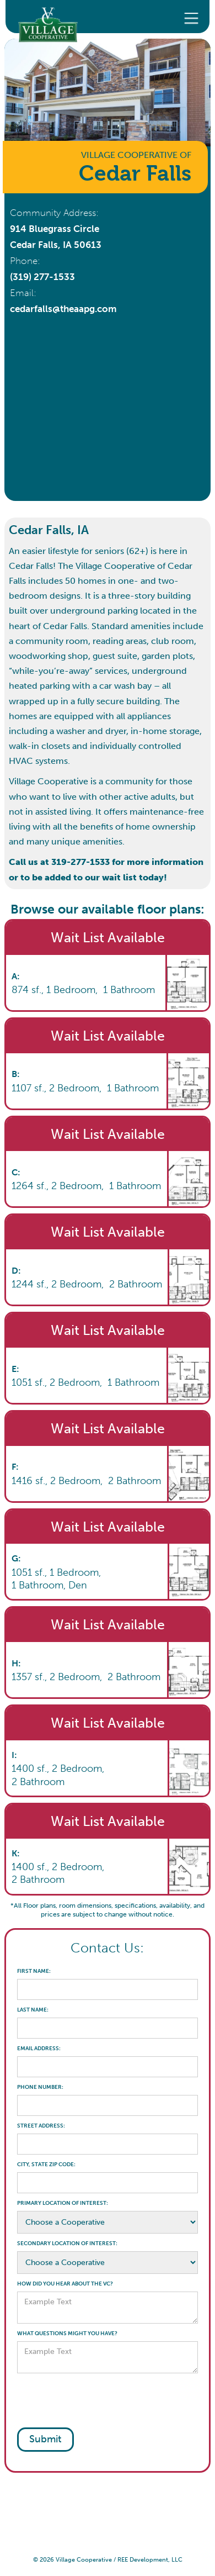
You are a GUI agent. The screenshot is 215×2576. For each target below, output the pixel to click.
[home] (42, 16)
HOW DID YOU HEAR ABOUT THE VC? (65, 2284)
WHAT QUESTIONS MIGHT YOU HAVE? (67, 2333)
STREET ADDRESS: (41, 2126)
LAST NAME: (33, 2010)
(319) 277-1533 (42, 276)
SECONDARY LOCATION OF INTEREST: (67, 2243)
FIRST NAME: (34, 1971)
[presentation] (101, 2400)
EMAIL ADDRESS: (39, 2048)
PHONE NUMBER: (40, 2087)
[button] (191, 16)
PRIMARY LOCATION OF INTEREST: (62, 2203)
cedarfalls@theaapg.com (63, 308)
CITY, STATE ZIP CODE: (46, 2164)
